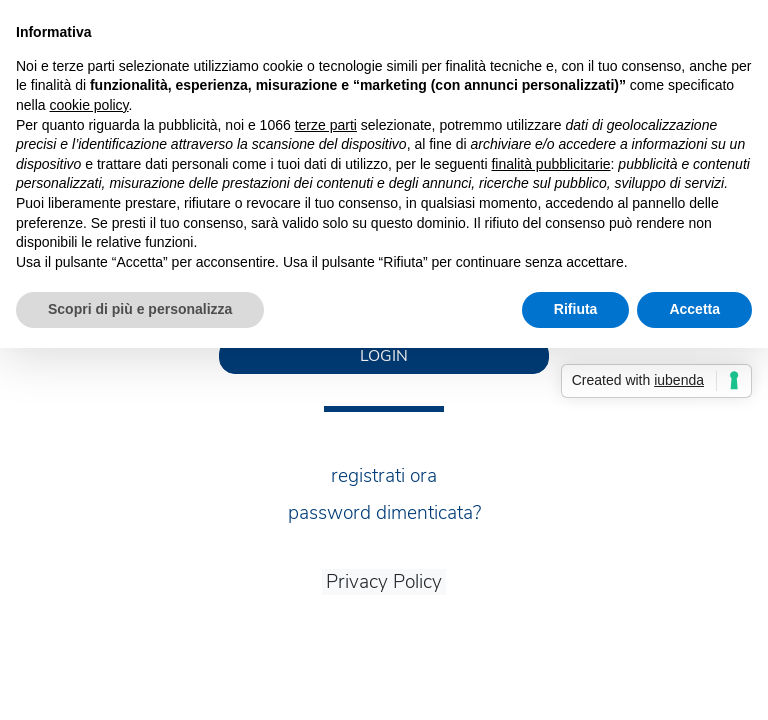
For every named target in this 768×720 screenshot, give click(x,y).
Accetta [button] (694, 309)
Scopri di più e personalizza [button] (140, 309)
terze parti (326, 125)
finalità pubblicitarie (550, 164)
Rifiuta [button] (576, 309)
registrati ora (384, 476)
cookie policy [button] (88, 105)
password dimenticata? (384, 513)
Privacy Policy (384, 582)
